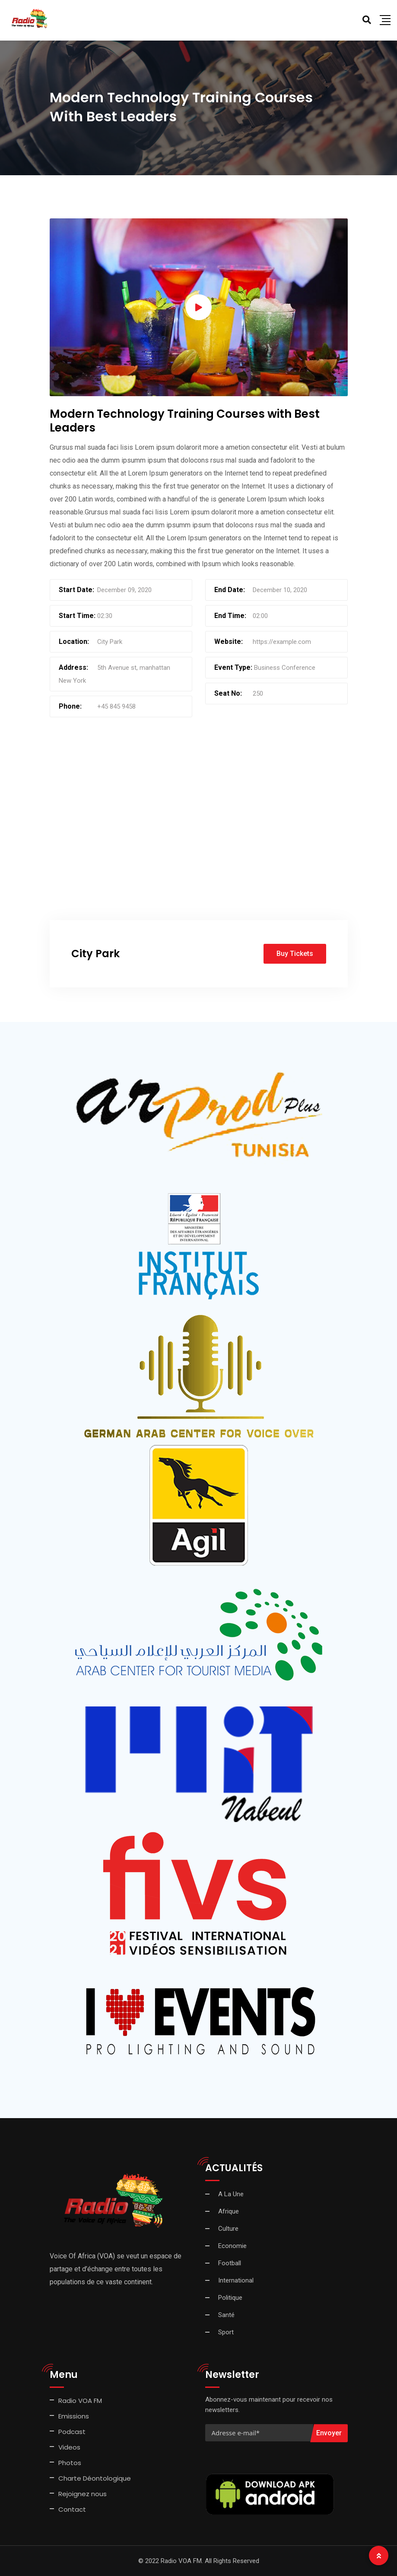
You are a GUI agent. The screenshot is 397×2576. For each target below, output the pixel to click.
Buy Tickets (294, 953)
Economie (232, 2246)
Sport (226, 2332)
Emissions (73, 2416)
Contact (72, 2509)
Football (229, 2263)
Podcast (72, 2431)
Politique (230, 2298)
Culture (228, 2228)
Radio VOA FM (80, 2400)
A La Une (231, 2194)
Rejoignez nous (82, 2493)
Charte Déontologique (95, 2478)
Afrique (228, 2211)
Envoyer (329, 2433)
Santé (226, 2315)
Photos (69, 2462)
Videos (69, 2447)
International (236, 2280)
